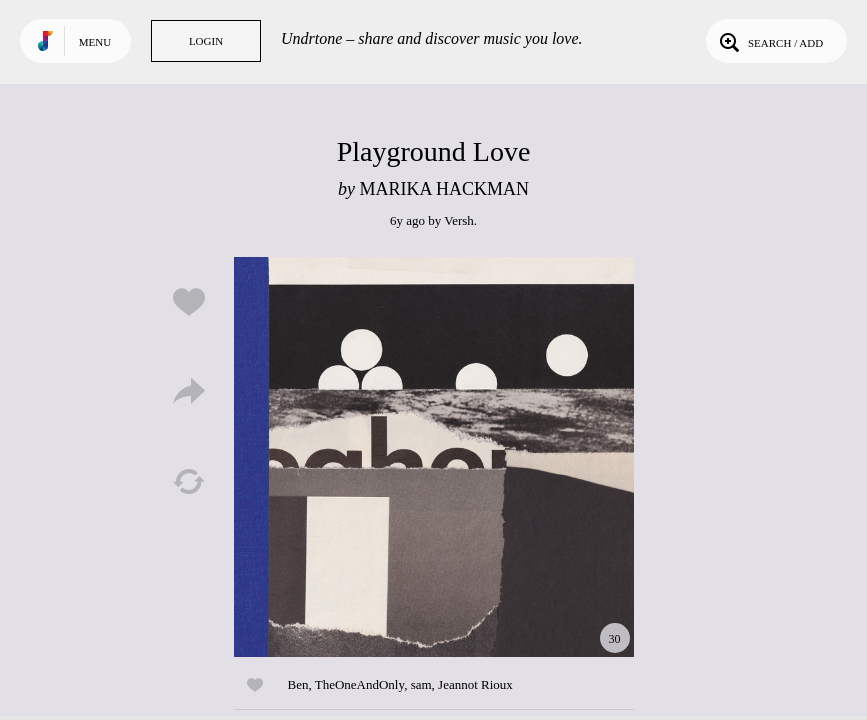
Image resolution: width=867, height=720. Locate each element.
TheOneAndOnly (359, 684)
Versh (459, 220)
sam (421, 684)
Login (206, 41)
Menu (95, 42)
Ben (298, 684)
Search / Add (769, 41)
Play (434, 457)
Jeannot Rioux (475, 684)
